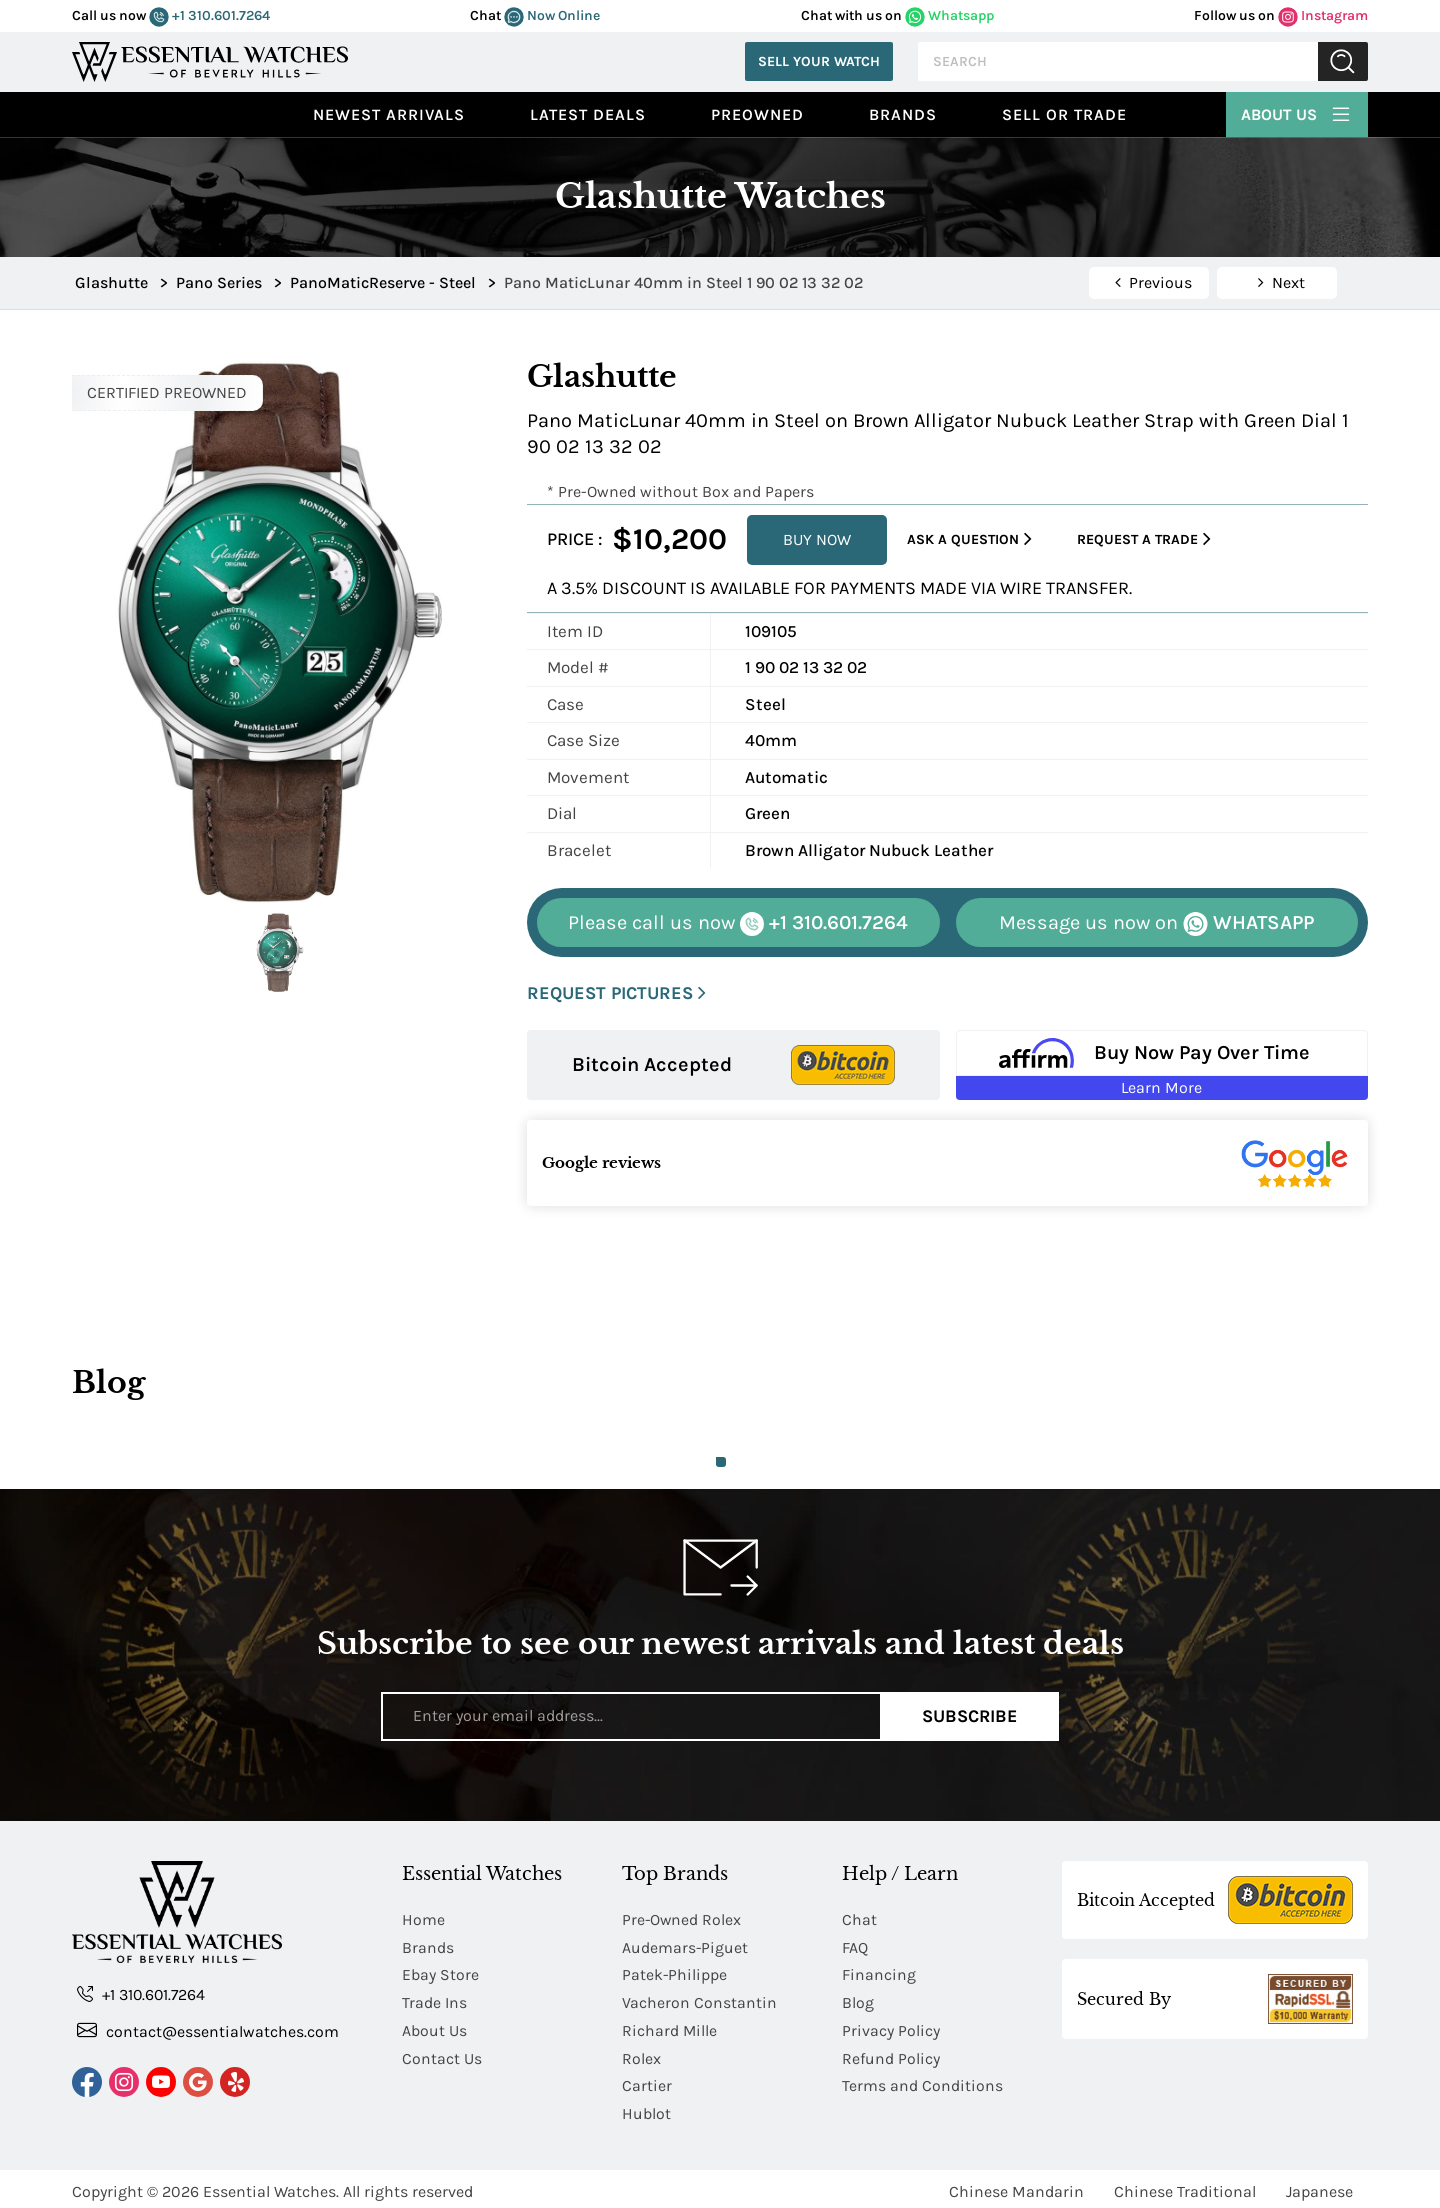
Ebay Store (440, 1973)
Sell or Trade (1064, 114)
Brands (903, 114)
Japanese (1319, 2185)
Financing (879, 1973)
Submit (1343, 61)
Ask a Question (969, 539)
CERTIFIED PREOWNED (167, 392)
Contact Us (442, 2054)
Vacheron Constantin (699, 2000)
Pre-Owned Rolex (682, 1919)
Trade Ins (434, 2000)
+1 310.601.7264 (209, 15)
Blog (858, 2000)
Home (423, 1919)
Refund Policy (891, 2054)
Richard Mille (670, 2027)
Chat (859, 1919)
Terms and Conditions (922, 2081)
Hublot (646, 2108)
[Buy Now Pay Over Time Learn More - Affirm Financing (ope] (1162, 1065)
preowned (757, 114)
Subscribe (969, 1716)
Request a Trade (1144, 539)
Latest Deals (588, 114)
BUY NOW (817, 539)
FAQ (855, 1946)
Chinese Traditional (1185, 2185)
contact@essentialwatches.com (208, 2031)
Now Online (552, 15)
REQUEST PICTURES (616, 993)
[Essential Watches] (210, 59)
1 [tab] (721, 1462)
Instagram (1323, 15)
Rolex (641, 2054)
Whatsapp (949, 15)
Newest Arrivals (389, 114)
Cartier (647, 2081)
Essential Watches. (271, 2185)
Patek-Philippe (675, 1973)
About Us (1297, 112)
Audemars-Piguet (685, 1946)
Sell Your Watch (819, 61)
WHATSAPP (1156, 923)
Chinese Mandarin (1016, 2185)
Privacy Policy (891, 2027)
